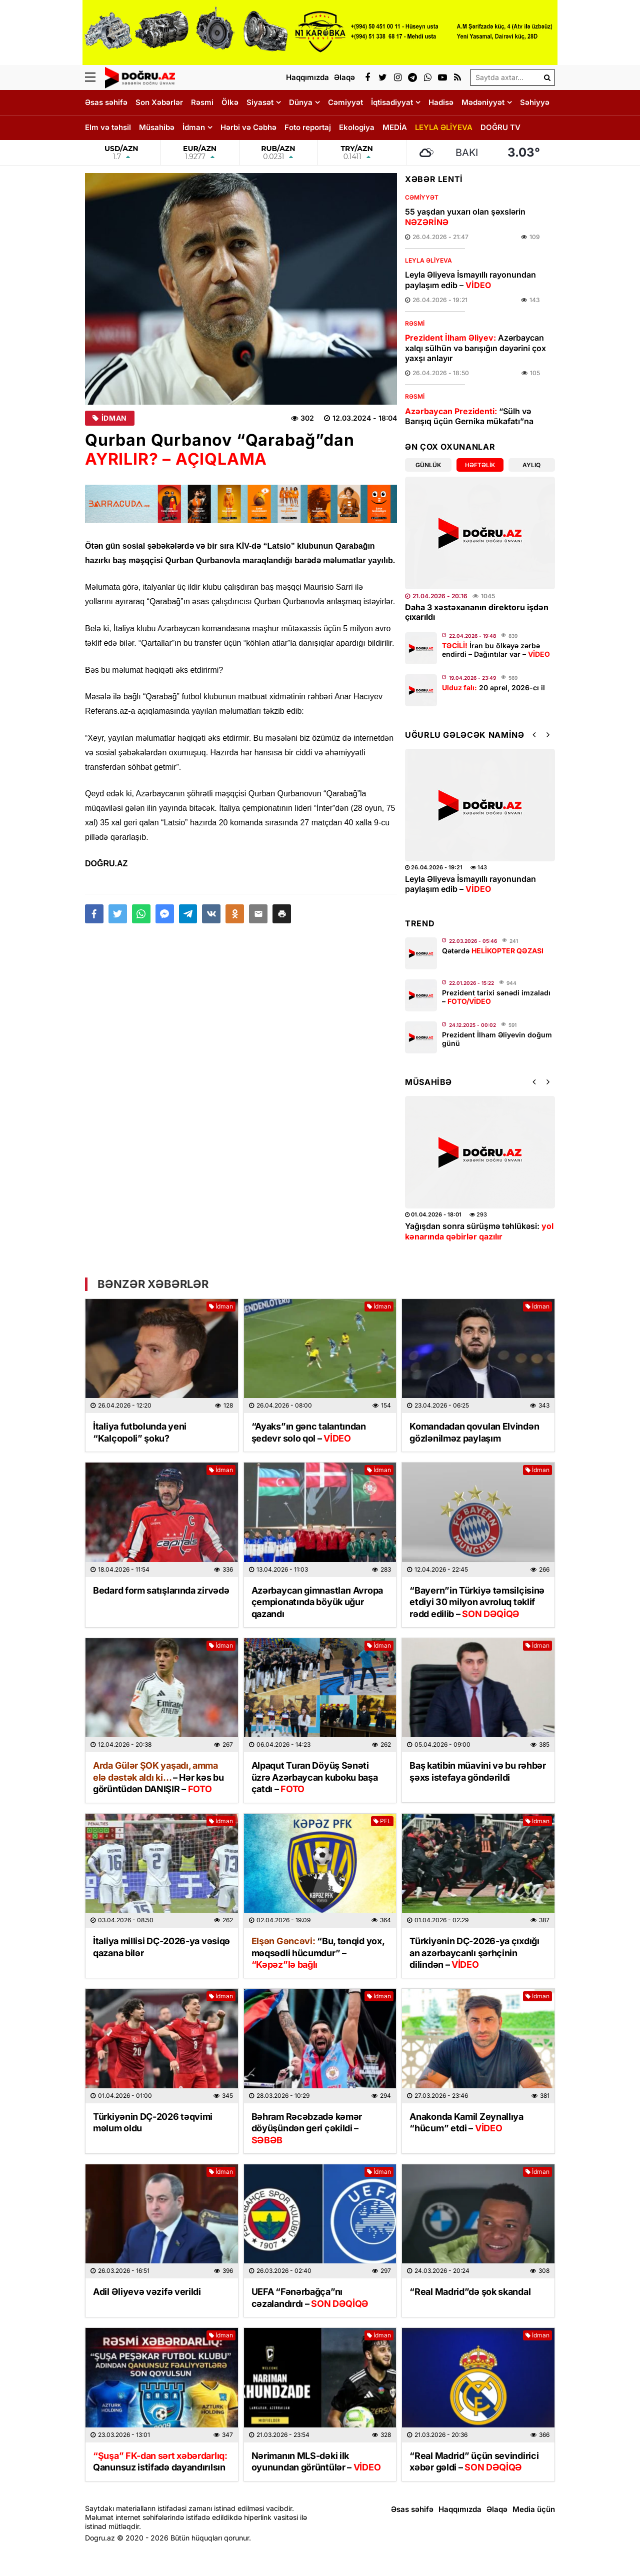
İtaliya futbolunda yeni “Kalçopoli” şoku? (139, 1432)
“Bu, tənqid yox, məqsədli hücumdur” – (318, 1953)
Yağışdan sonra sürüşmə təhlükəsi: (479, 1231)
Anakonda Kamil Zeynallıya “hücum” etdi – (467, 2122)
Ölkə (230, 102)
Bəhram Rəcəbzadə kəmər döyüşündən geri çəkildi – (307, 2128)
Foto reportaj (307, 127)
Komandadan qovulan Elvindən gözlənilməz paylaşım (474, 1432)
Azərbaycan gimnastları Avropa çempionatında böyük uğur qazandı (317, 1602)
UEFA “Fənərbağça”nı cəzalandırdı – (310, 2297)
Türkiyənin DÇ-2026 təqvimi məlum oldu (152, 2122)
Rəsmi (202, 102)
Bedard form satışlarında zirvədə (161, 1590)
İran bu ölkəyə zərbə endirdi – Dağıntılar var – (496, 649)
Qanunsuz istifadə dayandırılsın (160, 2461)
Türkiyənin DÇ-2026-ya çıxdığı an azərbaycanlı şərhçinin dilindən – (474, 1953)
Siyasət (260, 102)
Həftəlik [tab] (480, 465)
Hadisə (441, 102)
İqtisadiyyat (392, 102)
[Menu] (95, 77)
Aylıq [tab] (531, 465)
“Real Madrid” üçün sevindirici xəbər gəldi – (474, 2461)
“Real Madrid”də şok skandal (470, 2291)
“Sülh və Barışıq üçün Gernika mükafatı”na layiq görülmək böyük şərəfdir (469, 421)
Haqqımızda (460, 2509)
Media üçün (533, 2509)
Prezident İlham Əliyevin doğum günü (497, 1038)
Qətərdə (493, 950)
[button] (281, 913)
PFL (382, 1821)
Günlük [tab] (428, 465)
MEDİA (394, 127)
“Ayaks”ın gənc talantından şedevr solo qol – (309, 1432)
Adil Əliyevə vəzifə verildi (147, 2291)
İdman (193, 127)
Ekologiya (356, 127)
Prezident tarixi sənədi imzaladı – (496, 996)
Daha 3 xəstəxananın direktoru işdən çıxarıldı (476, 612)
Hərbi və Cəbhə (248, 127)
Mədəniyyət (483, 102)
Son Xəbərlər (159, 102)
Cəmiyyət (345, 102)
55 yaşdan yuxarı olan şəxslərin (465, 217)
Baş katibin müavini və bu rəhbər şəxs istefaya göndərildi (478, 1771)
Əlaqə (497, 2509)
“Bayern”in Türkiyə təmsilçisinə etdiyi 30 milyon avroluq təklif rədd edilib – (477, 1602)
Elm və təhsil (108, 127)
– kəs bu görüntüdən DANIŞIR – (158, 1777)
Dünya (300, 102)
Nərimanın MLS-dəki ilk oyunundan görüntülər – (316, 2461)
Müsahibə (156, 127)
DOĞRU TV (500, 127)
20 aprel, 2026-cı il (493, 687)
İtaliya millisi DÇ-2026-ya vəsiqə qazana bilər (161, 1947)
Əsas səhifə (106, 102)
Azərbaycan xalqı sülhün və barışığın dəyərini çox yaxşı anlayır (475, 348)
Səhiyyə (535, 102)
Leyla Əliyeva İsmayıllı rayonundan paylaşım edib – (470, 280)
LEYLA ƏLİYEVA (443, 127)
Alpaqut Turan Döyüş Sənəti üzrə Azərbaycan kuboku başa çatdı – (315, 1777)
